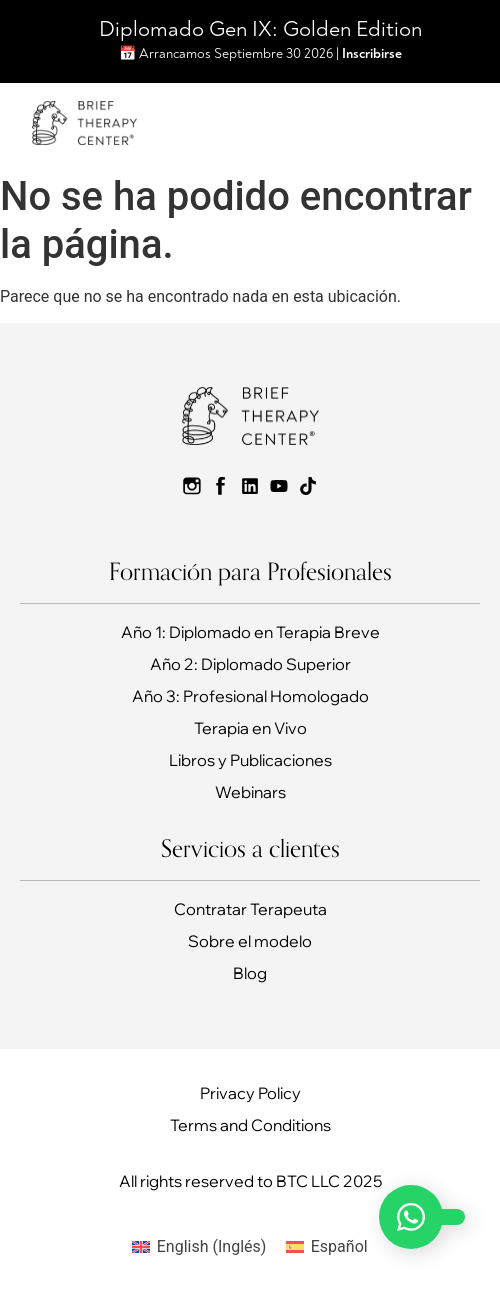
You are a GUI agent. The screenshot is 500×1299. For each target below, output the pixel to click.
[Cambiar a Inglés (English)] (199, 1247)
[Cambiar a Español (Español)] (326, 1247)
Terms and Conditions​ (250, 1125)
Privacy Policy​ (250, 1093)
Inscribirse (372, 53)
